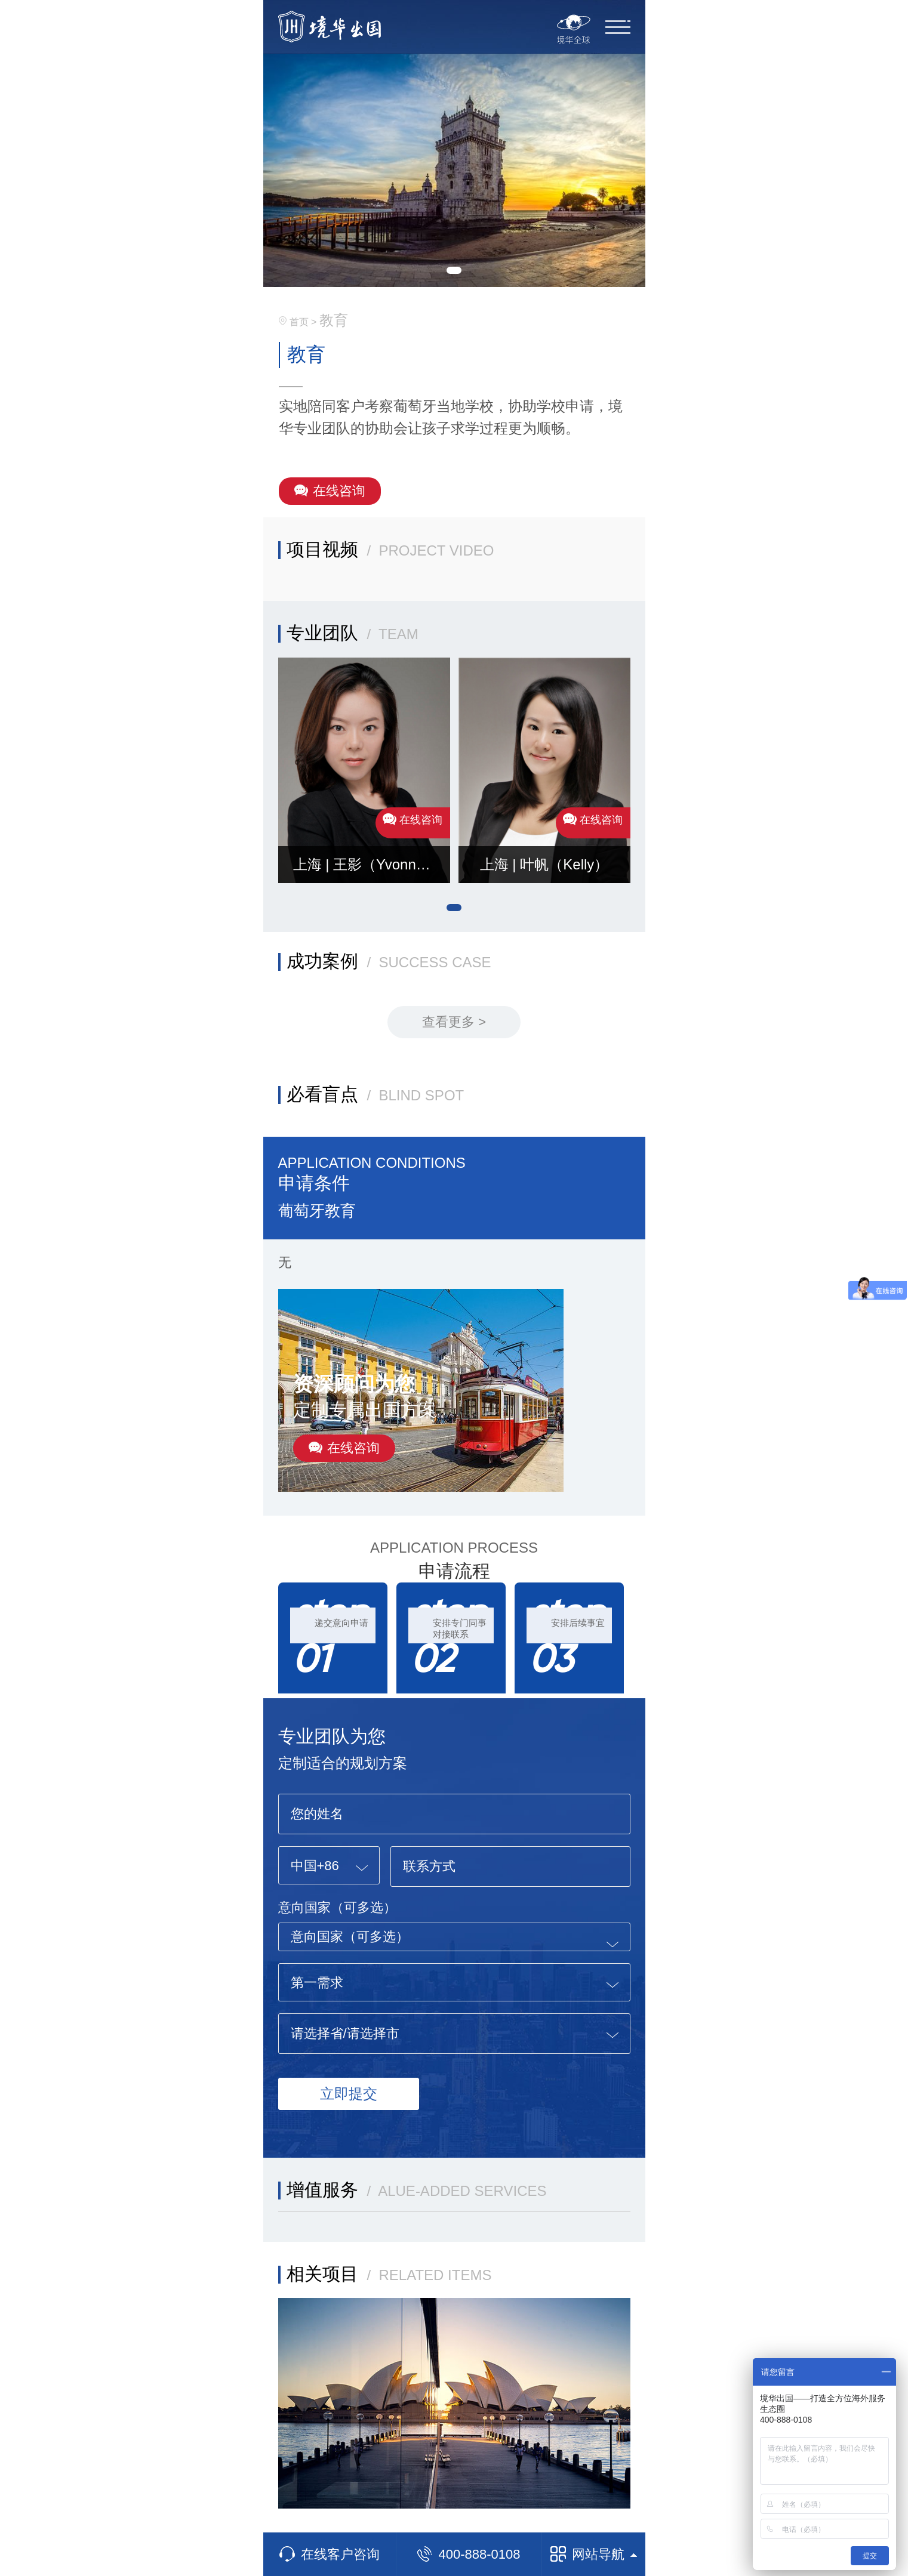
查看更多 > (454, 1021)
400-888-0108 (468, 2554)
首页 (299, 322)
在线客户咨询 (329, 2554)
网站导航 (593, 2554)
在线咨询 (329, 490)
